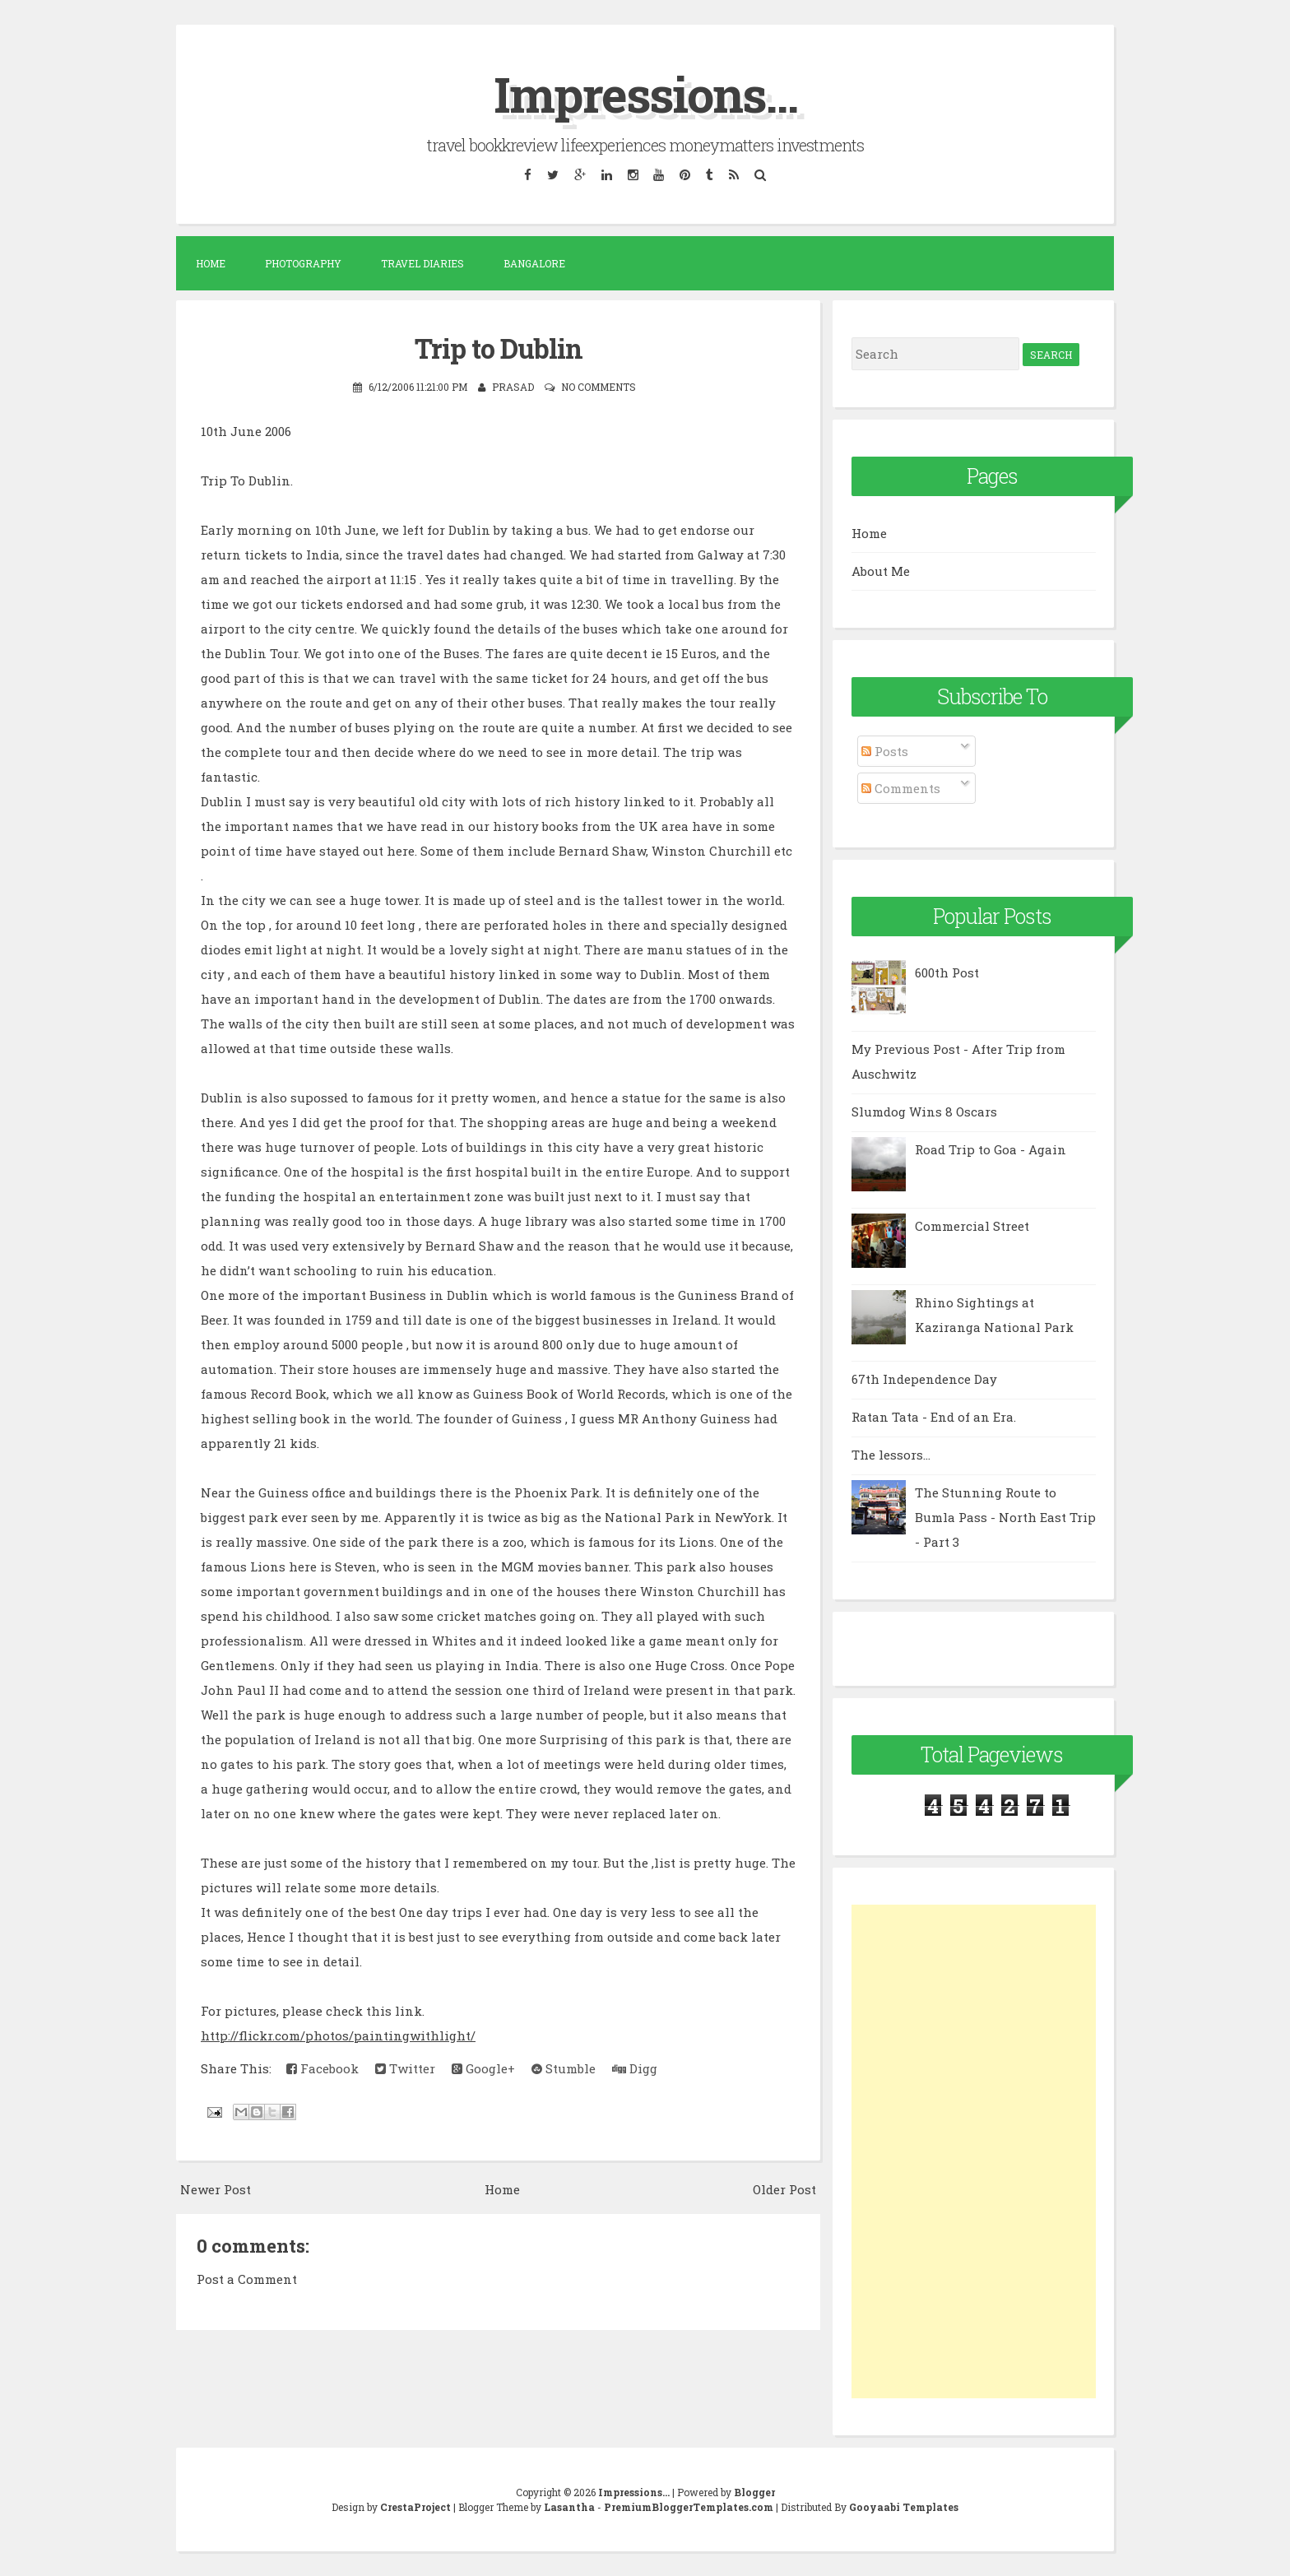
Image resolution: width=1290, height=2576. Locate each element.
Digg (634, 2067)
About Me (880, 571)
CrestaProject (415, 2506)
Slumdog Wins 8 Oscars (924, 1111)
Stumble (563, 2067)
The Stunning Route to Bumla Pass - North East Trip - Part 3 (1005, 1517)
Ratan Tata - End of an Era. (933, 1417)
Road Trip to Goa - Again (990, 1149)
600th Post (947, 972)
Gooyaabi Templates (903, 2506)
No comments (598, 385)
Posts (884, 751)
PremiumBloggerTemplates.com (688, 2506)
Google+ (483, 2067)
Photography (303, 263)
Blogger (754, 2492)
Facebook (322, 2067)
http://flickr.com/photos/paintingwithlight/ (338, 2034)
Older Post (784, 2188)
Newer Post (215, 2188)
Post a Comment (247, 2278)
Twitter (405, 2067)
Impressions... (645, 93)
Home (210, 263)
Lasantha (569, 2506)
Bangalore (534, 263)
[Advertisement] (973, 2151)
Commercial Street (972, 1226)
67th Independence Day (924, 1379)
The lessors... (890, 1454)
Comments (900, 788)
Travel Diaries (422, 263)
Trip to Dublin (498, 348)
